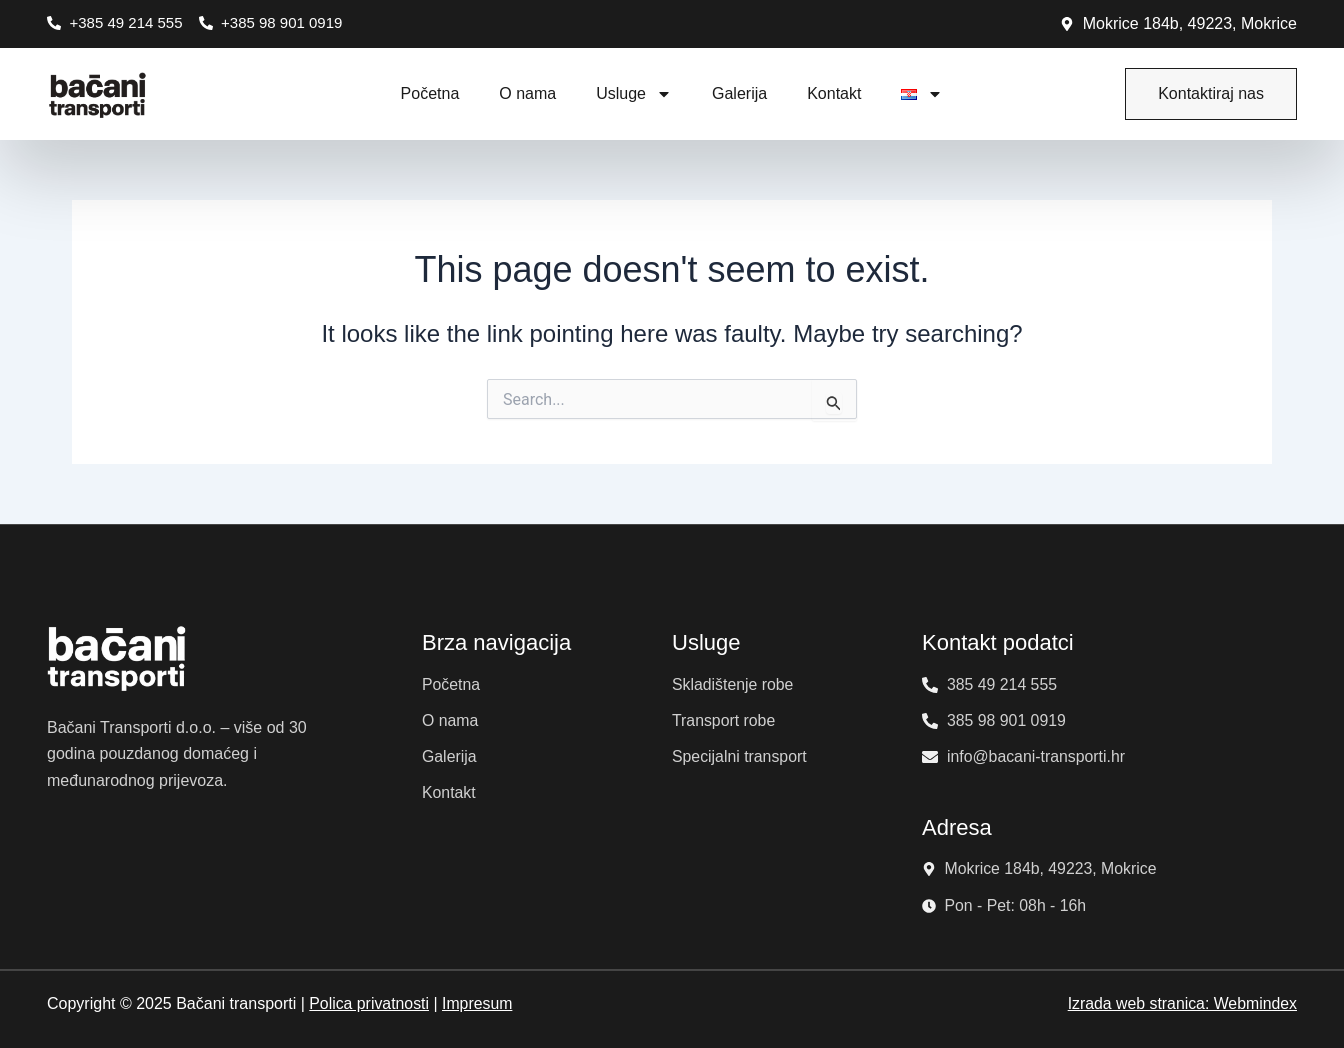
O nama (527, 93)
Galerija (739, 93)
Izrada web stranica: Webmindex (1181, 1003)
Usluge (634, 94)
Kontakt (834, 93)
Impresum (478, 1003)
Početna (430, 93)
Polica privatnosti (369, 1003)
